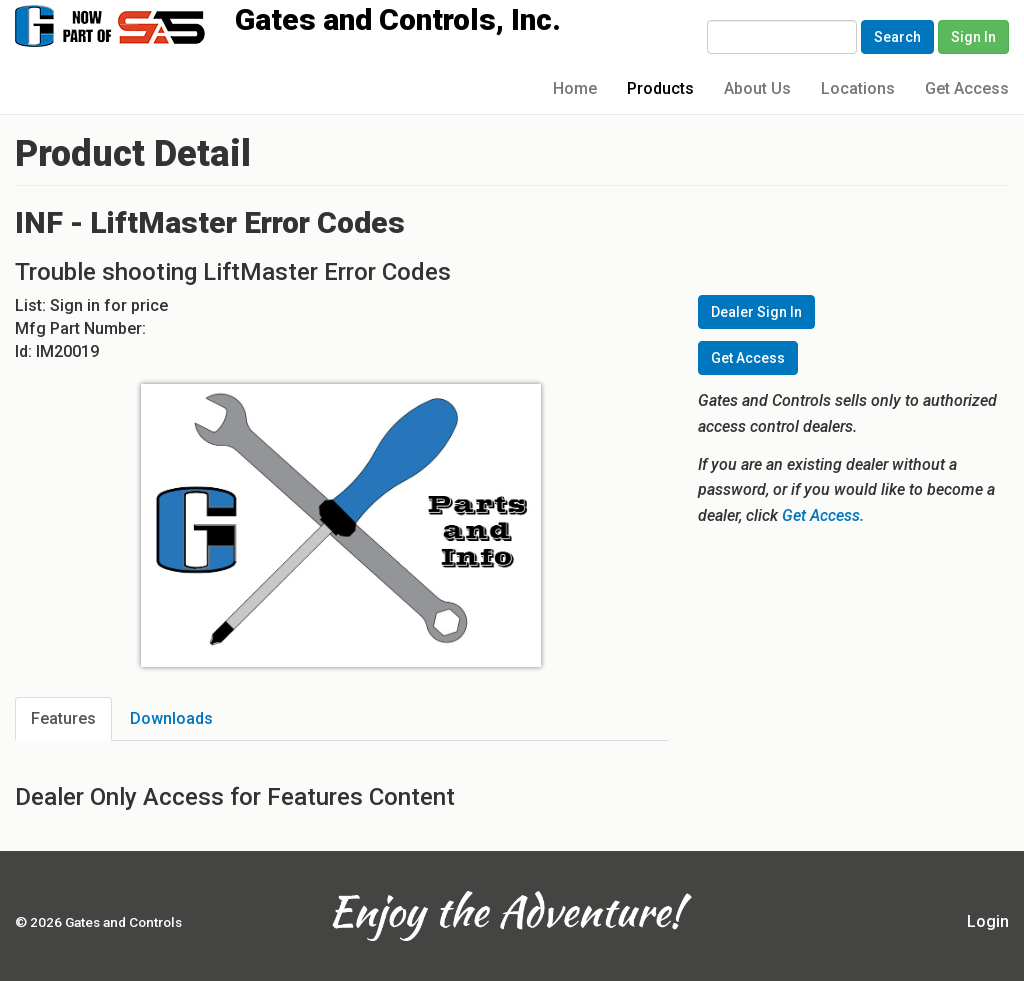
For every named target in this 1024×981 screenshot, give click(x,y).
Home (575, 88)
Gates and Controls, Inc (129, 24)
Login (988, 921)
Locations (858, 88)
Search (897, 37)
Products (660, 88)
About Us (757, 88)
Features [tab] (63, 718)
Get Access (967, 88)
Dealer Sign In (756, 312)
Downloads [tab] (171, 718)
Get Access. (823, 515)
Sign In (973, 37)
